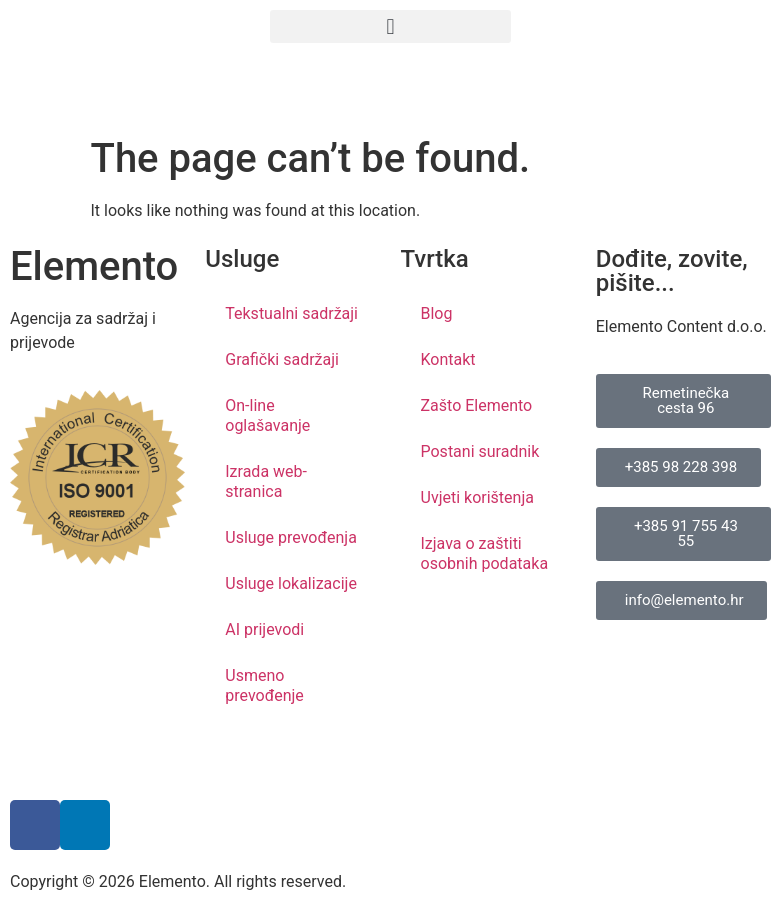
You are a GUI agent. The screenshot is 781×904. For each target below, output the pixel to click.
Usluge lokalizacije (291, 583)
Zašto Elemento (477, 405)
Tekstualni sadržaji (291, 313)
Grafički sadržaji (282, 359)
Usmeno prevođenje (264, 685)
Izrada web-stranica (266, 481)
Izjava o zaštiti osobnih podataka (485, 553)
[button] (390, 26)
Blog (437, 313)
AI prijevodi (264, 629)
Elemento (94, 266)
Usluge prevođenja (291, 537)
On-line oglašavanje (267, 415)
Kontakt (448, 359)
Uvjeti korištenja (477, 497)
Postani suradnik (480, 451)
